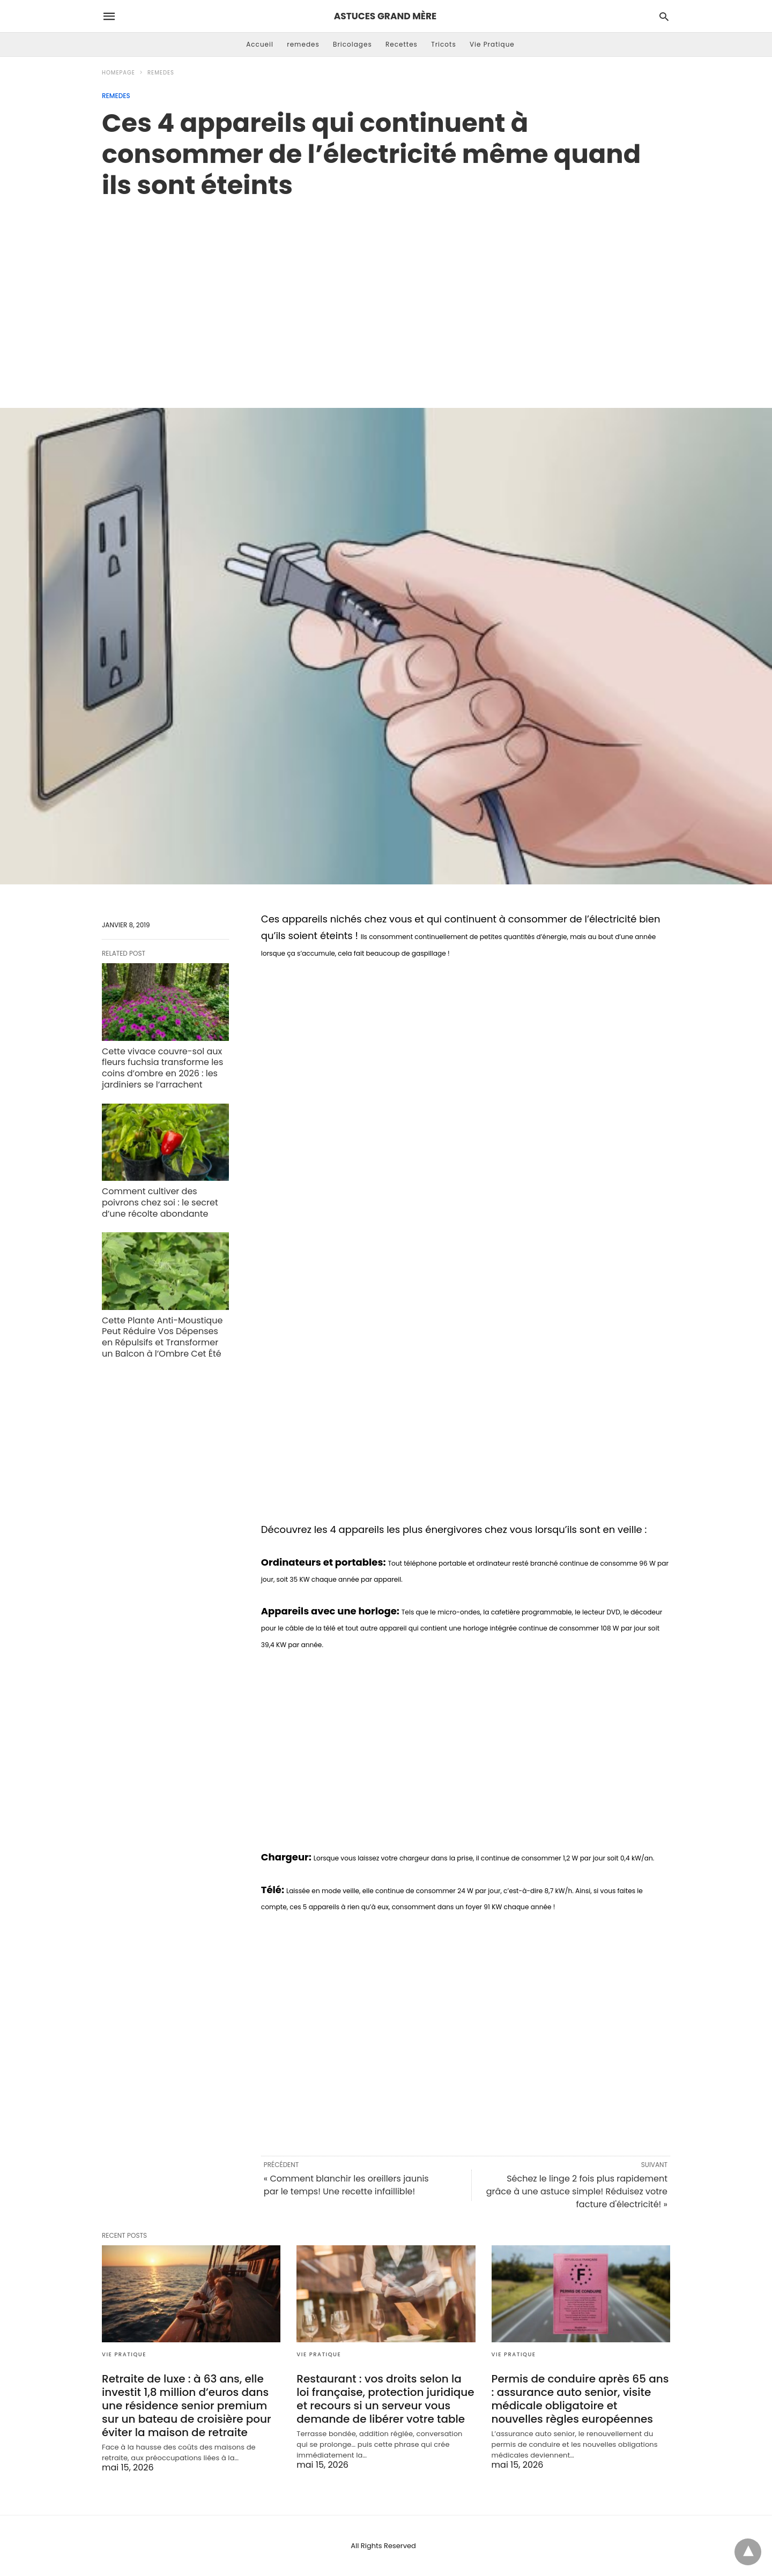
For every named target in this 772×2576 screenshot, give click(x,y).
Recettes (401, 44)
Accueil (259, 44)
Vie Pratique (492, 44)
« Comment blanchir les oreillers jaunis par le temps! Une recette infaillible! (346, 2185)
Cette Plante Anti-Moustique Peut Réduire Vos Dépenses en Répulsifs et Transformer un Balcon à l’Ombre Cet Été (162, 1337)
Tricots (443, 44)
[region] (386, 292)
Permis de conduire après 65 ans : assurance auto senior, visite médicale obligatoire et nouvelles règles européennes (580, 2398)
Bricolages (352, 44)
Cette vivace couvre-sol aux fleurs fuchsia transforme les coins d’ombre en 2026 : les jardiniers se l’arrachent (162, 1068)
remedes (303, 44)
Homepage (118, 73)
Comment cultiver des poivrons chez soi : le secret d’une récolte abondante (160, 1202)
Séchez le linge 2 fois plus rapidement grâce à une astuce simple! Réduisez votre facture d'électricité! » (576, 2191)
